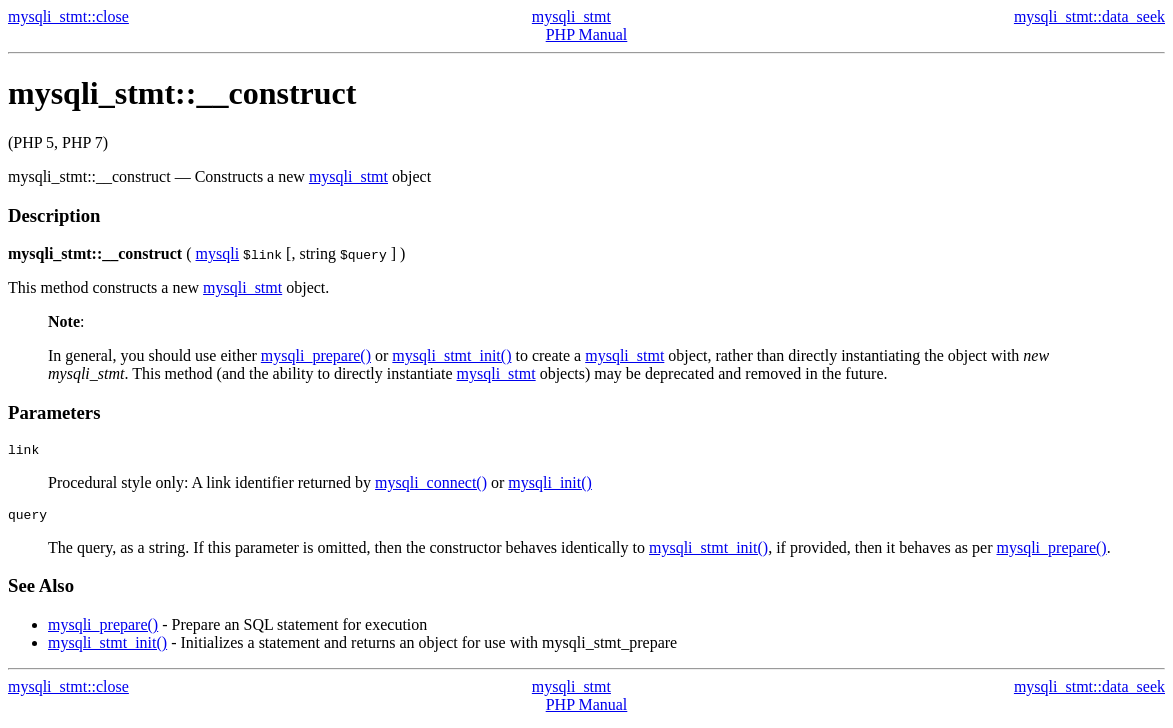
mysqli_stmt (571, 16)
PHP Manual (587, 34)
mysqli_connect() (431, 485)
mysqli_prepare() (316, 355)
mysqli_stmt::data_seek (1089, 16)
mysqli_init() (550, 485)
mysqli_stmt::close (68, 16)
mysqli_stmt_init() (451, 355)
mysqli (218, 253)
